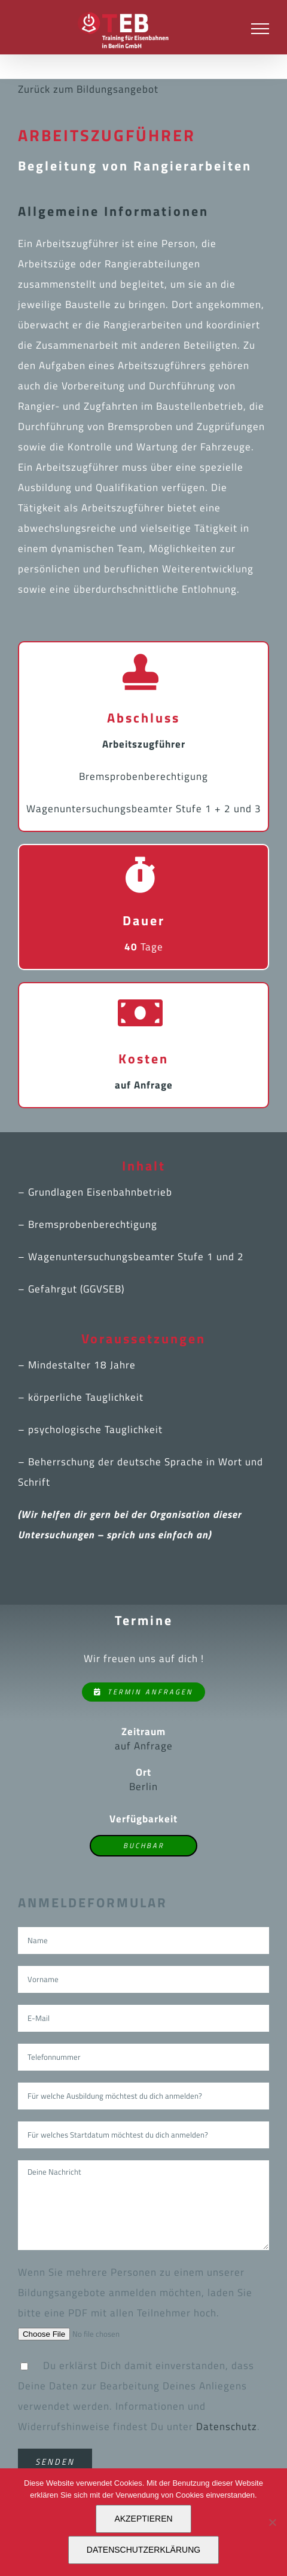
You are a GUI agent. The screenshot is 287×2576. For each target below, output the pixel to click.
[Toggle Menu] (260, 28)
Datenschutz (226, 2426)
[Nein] (272, 2522)
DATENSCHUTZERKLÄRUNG (143, 2549)
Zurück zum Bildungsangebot (88, 89)
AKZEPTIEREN (143, 2518)
